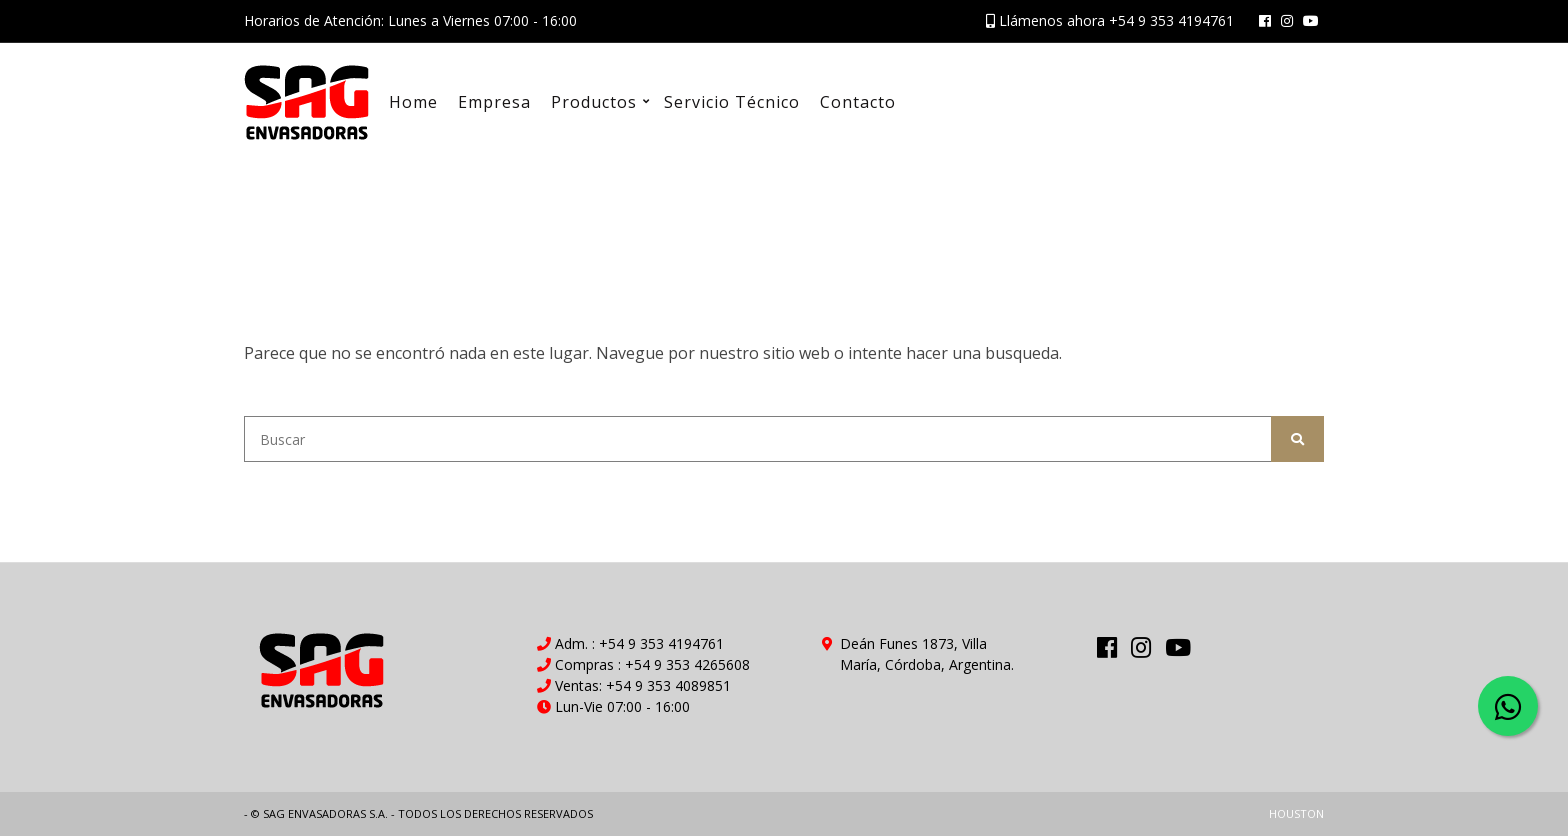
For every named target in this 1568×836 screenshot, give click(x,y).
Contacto (858, 102)
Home (413, 102)
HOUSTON (1296, 813)
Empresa (494, 102)
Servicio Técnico (732, 102)
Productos (594, 102)
